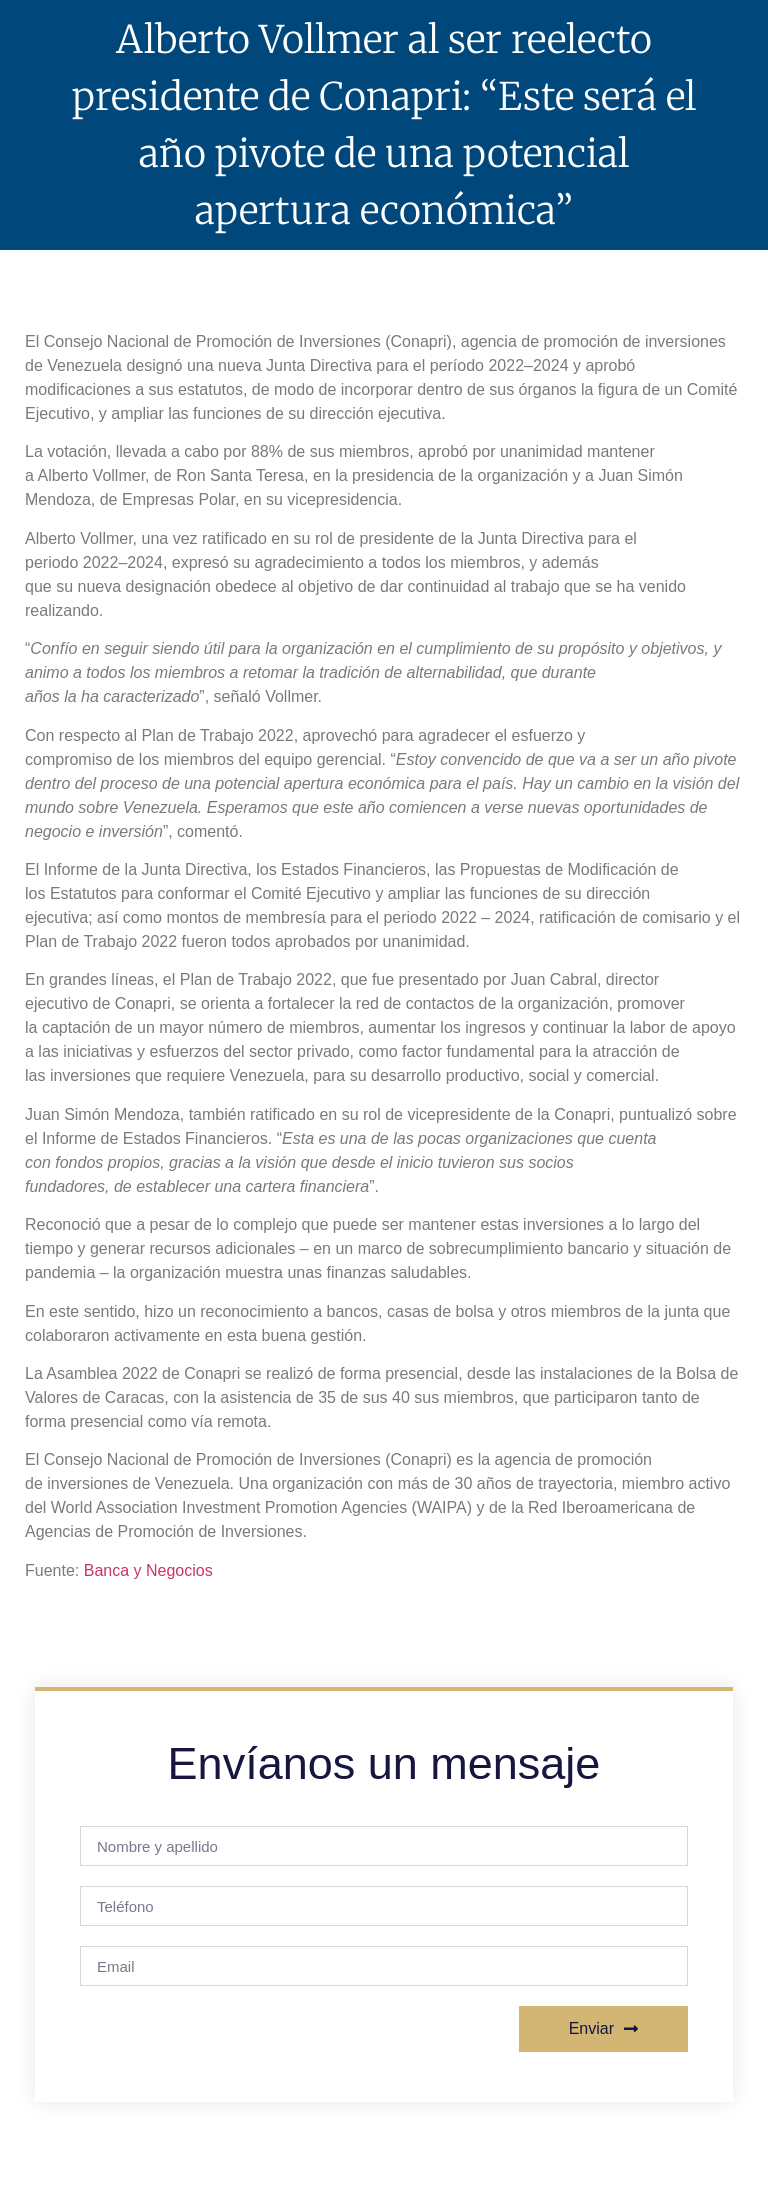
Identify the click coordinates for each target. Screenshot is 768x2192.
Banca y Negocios (148, 1570)
